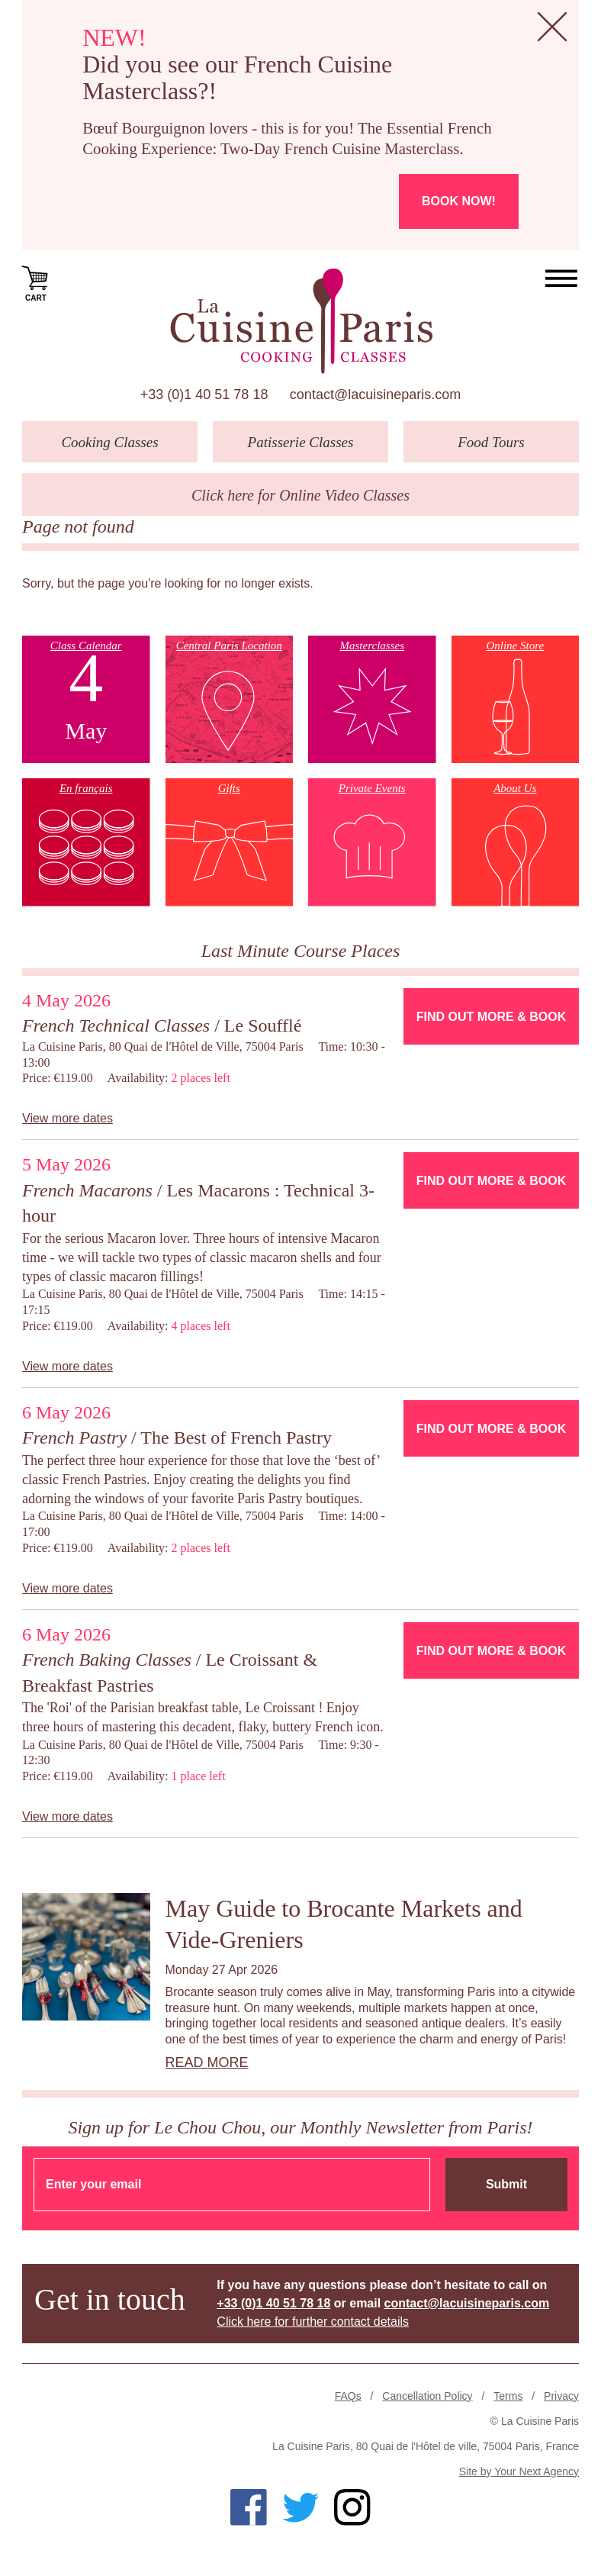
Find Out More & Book (491, 1016)
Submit (506, 2184)
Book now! (459, 201)
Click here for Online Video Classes (300, 495)
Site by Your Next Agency (519, 2471)
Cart (36, 282)
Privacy (561, 2396)
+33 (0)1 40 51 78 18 (204, 394)
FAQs (348, 2396)
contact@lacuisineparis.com (375, 394)
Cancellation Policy (427, 2396)
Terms (507, 2396)
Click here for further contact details (313, 2321)
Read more (207, 2062)
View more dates (67, 1118)
